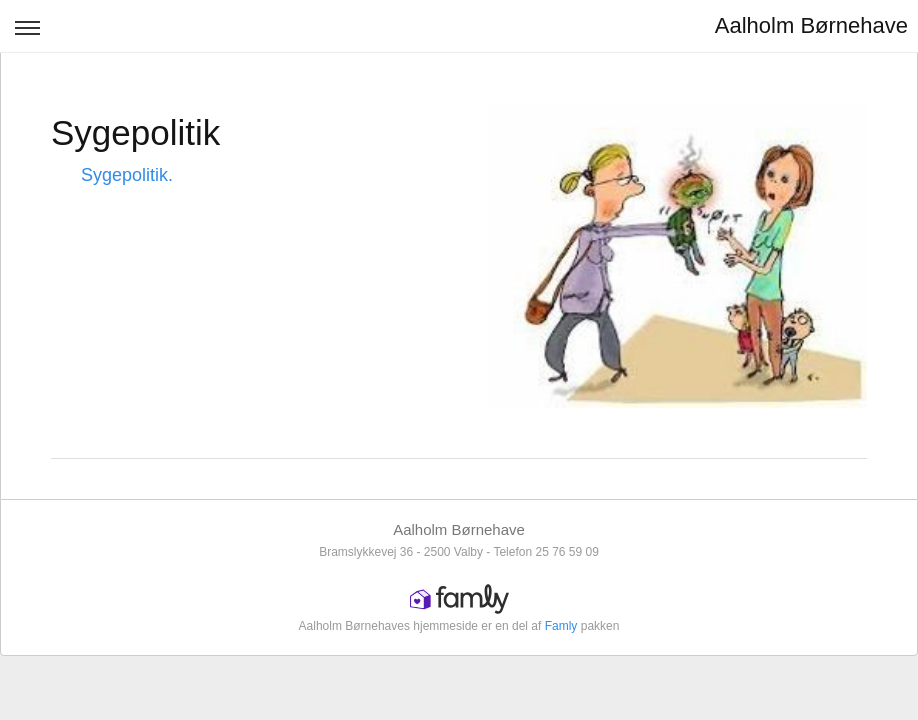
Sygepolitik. (127, 175)
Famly (561, 626)
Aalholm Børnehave (811, 25)
